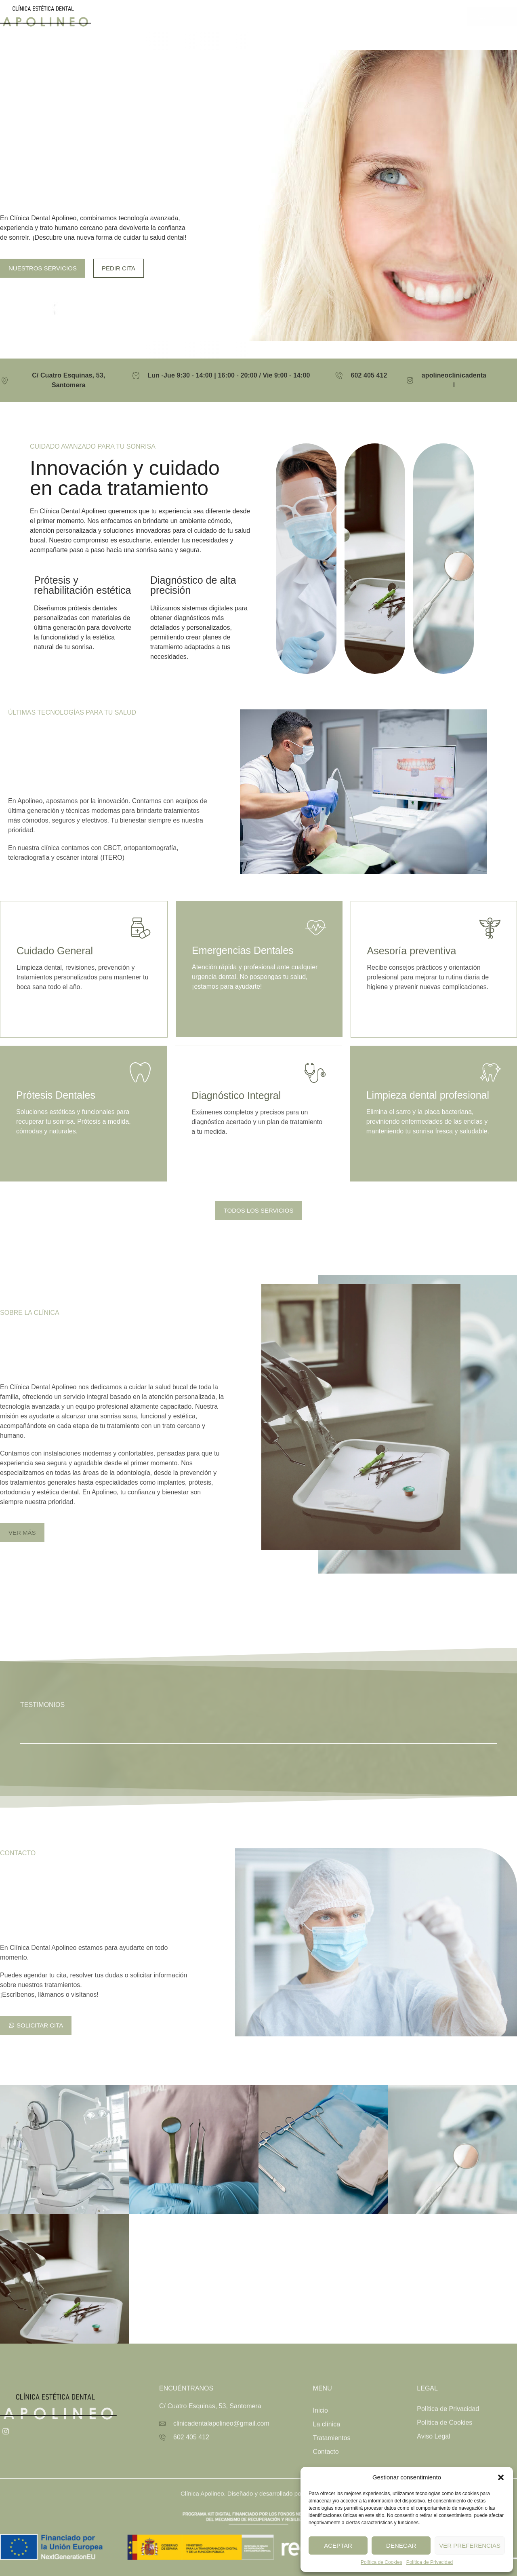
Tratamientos (314, 16)
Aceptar (338, 2545)
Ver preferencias (469, 2545)
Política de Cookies (381, 2562)
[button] (501, 2477)
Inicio (222, 16)
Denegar (401, 2545)
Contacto (367, 16)
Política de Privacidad (429, 2562)
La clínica (260, 16)
